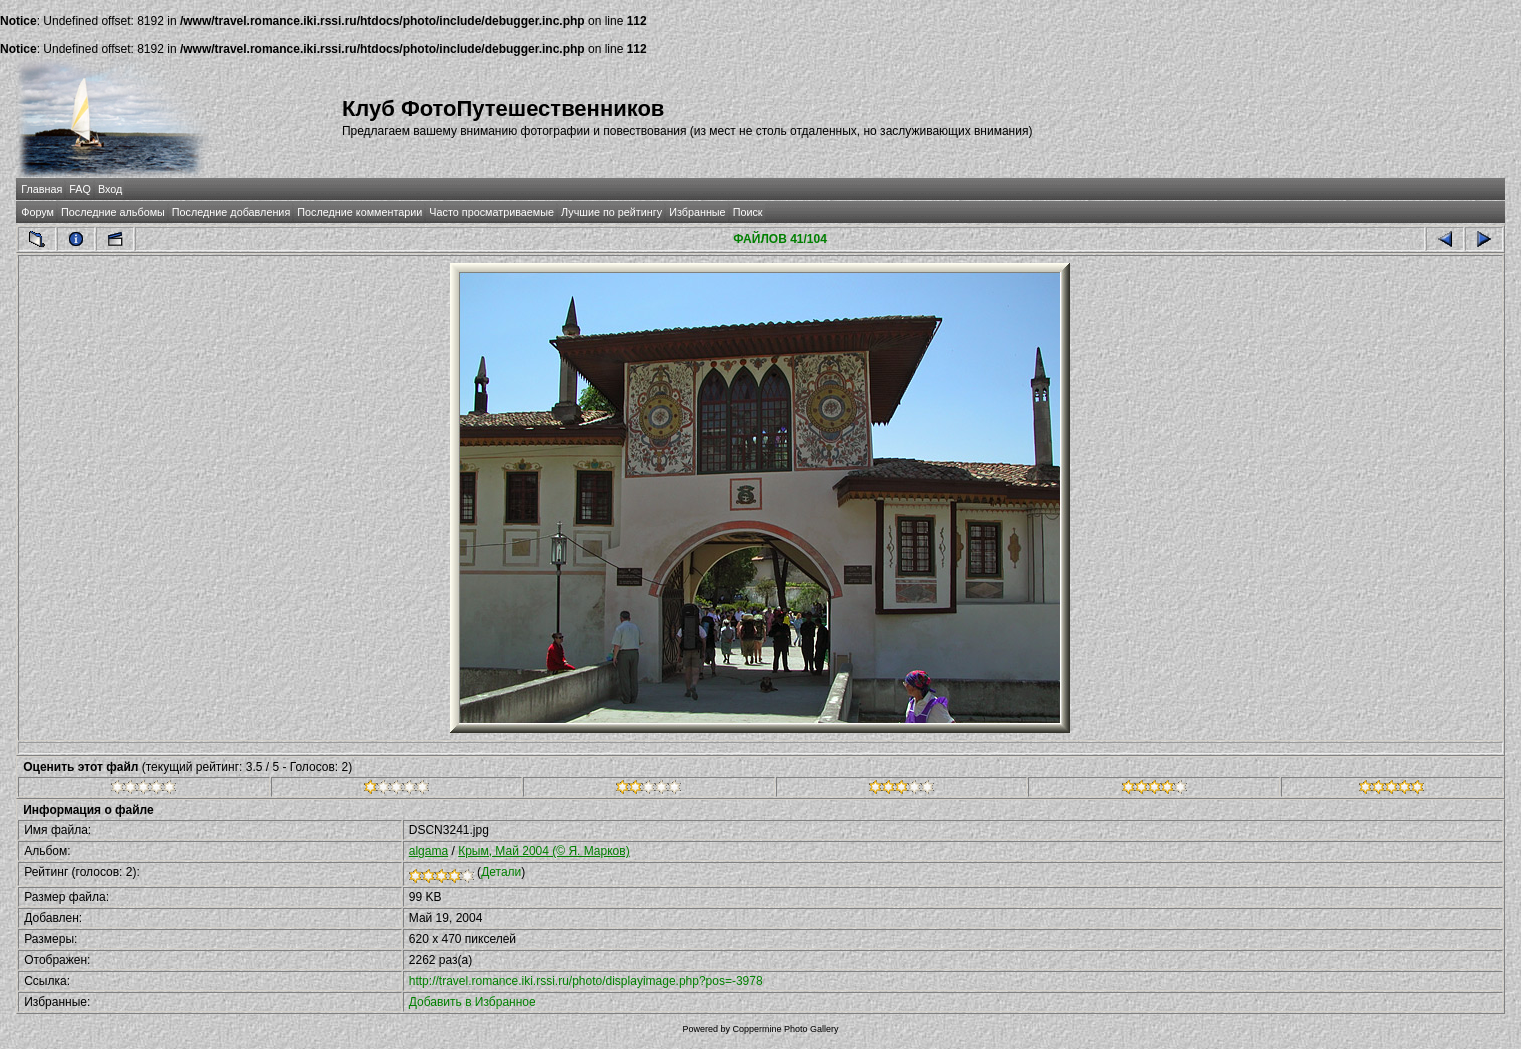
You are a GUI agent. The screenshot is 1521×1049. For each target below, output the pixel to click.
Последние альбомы (113, 212)
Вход (110, 189)
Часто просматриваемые (491, 212)
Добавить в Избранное (472, 1002)
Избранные (697, 212)
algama (428, 851)
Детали (501, 872)
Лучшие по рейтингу (611, 212)
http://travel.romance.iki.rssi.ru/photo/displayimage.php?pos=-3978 (586, 981)
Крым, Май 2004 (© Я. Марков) (544, 851)
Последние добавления (231, 212)
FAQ (80, 189)
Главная (41, 189)
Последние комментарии (359, 212)
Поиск (748, 212)
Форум (37, 212)
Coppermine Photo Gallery (785, 1029)
